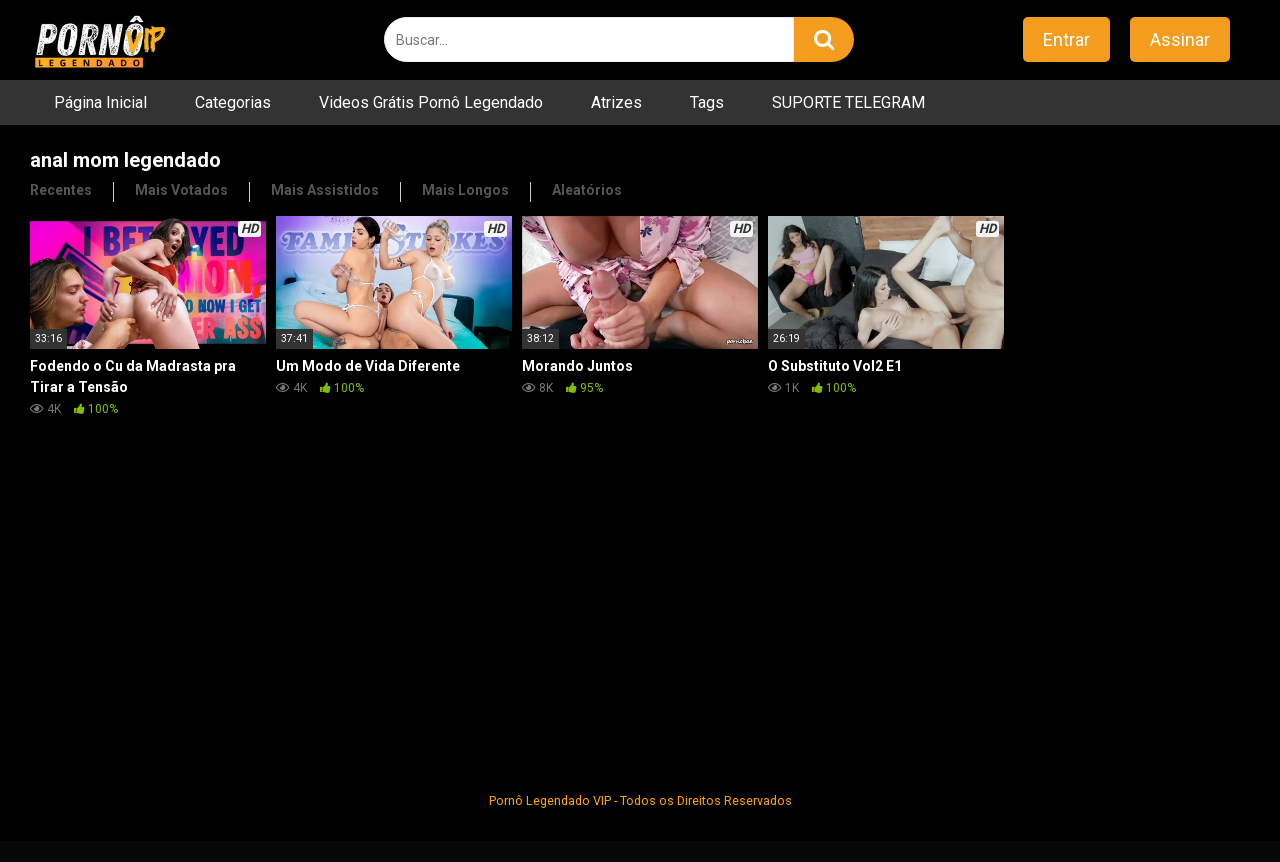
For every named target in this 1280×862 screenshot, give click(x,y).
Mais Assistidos (325, 190)
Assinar (1180, 39)
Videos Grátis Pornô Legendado (431, 102)
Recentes (61, 190)
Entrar (1066, 39)
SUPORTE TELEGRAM (848, 102)
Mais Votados (181, 190)
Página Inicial (100, 102)
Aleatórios (587, 190)
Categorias (233, 102)
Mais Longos (465, 190)
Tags (707, 102)
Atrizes (616, 102)
